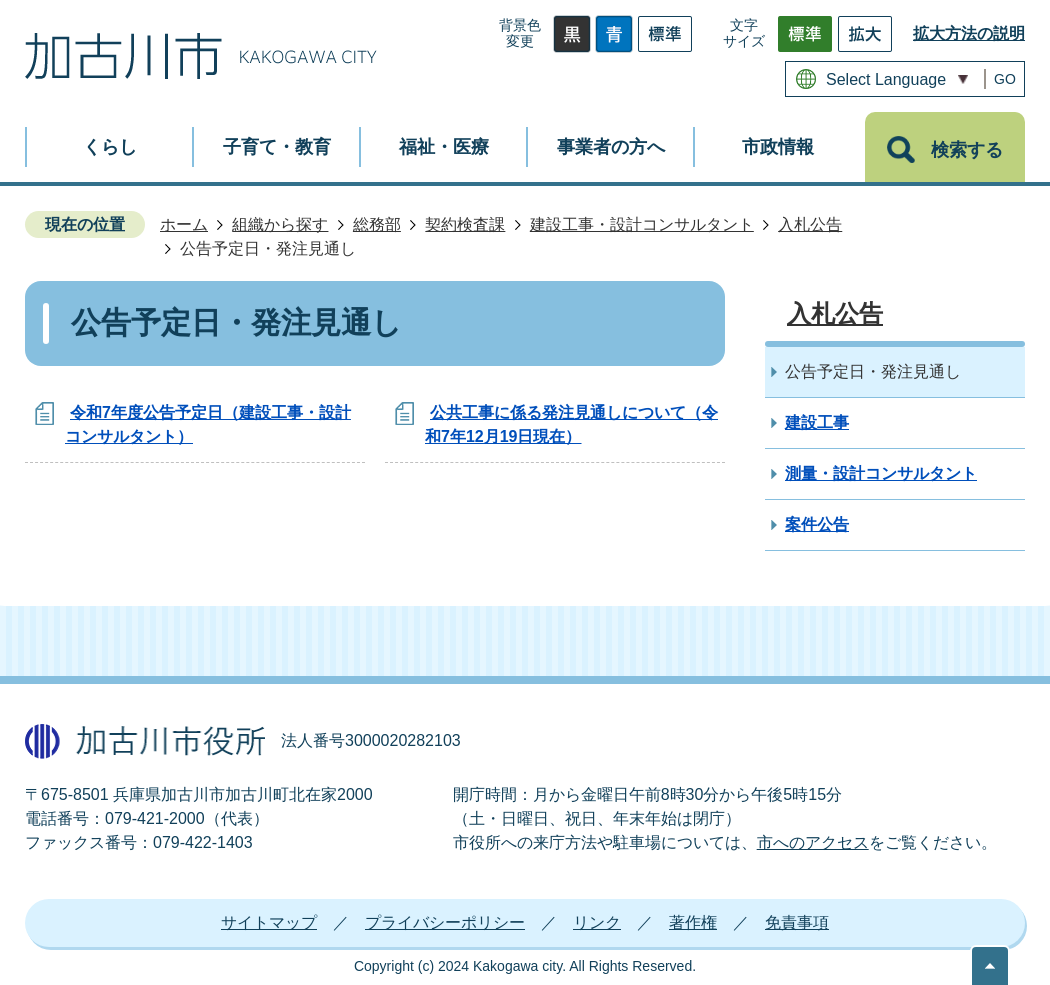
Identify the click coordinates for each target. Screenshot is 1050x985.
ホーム (184, 224)
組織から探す (280, 224)
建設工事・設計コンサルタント (642, 224)
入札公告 (810, 224)
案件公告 (817, 524)
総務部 (377, 224)
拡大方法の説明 (969, 33)
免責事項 (797, 922)
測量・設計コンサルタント (881, 473)
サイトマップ (269, 922)
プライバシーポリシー (445, 922)
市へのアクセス (813, 842)
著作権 (693, 922)
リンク (597, 922)
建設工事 (817, 422)
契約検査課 (465, 224)
